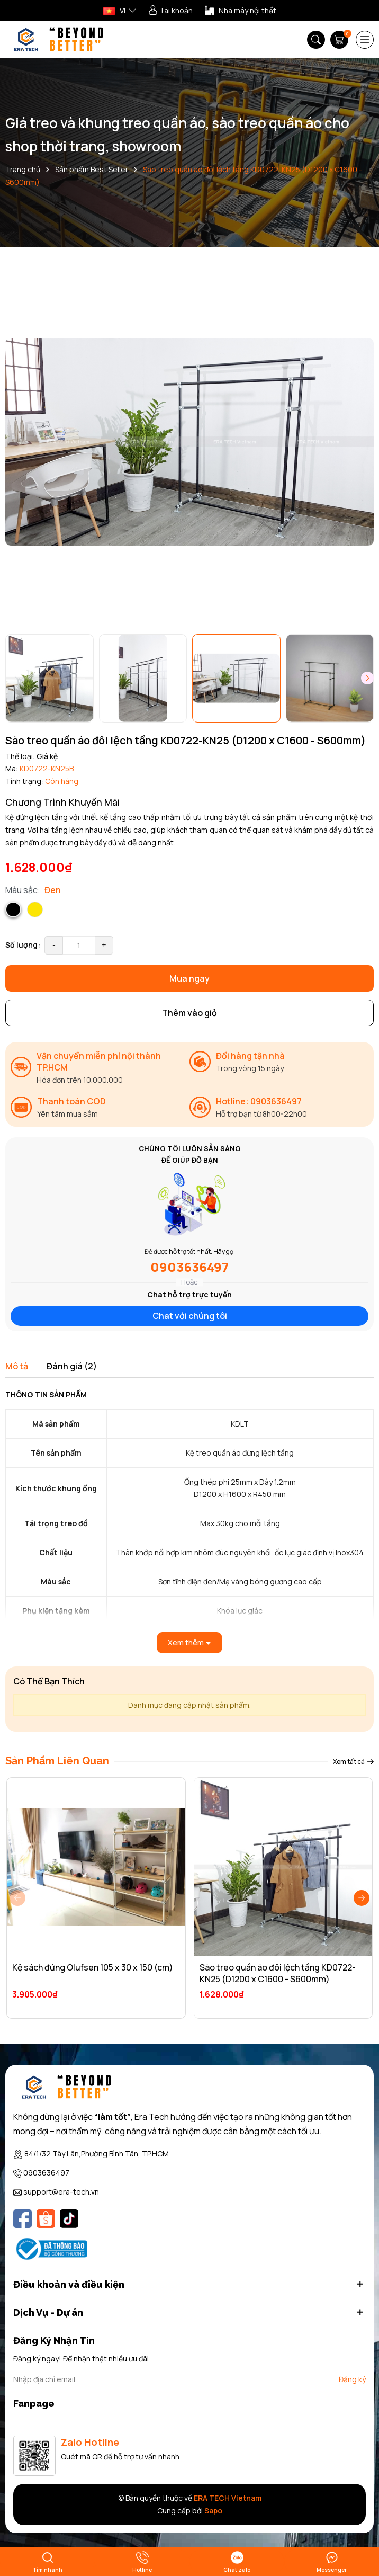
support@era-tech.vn (61, 2192)
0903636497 (189, 1267)
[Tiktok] (69, 2218)
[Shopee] (46, 2218)
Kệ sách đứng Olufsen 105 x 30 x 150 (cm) (92, 1967)
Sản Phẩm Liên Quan (57, 1760)
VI (114, 10)
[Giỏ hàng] (340, 40)
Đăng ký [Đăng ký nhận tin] (352, 2379)
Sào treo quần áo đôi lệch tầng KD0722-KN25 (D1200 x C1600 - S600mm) (278, 1973)
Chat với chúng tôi (189, 1316)
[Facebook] (22, 2218)
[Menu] (365, 40)
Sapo (213, 2511)
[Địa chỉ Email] (189, 2379)
